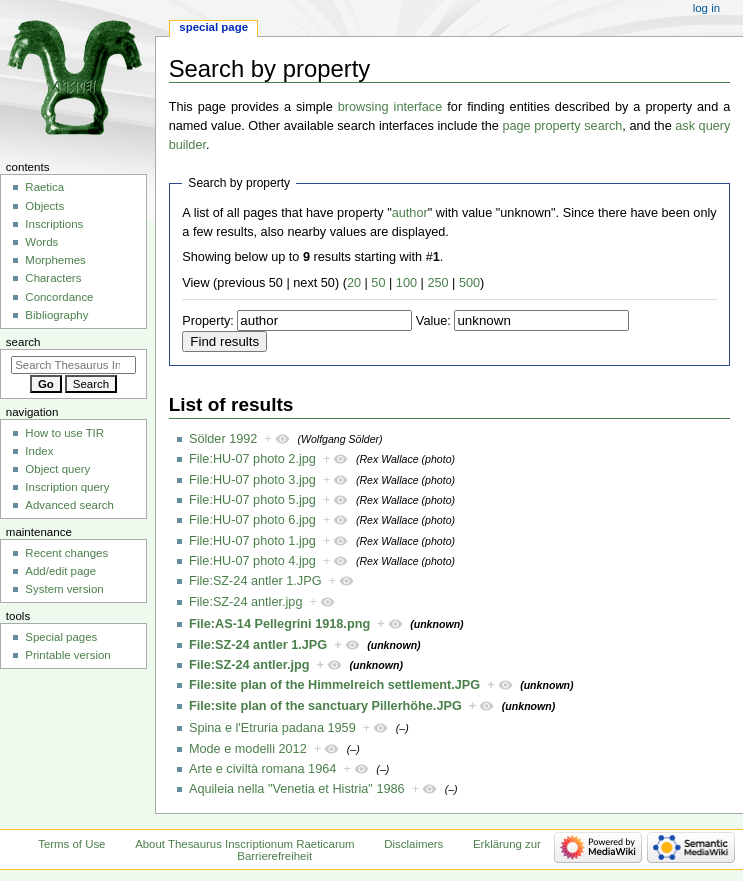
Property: (207, 321)
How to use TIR (64, 433)
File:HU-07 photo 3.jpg (252, 480)
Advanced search (69, 505)
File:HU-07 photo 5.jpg (252, 500)
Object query (57, 469)
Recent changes (66, 553)
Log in (706, 8)
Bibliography (56, 315)
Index (39, 451)
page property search (562, 126)
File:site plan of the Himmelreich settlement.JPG (334, 685)
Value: (433, 321)
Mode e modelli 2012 (248, 749)
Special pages (61, 637)
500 (469, 283)
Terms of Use (71, 844)
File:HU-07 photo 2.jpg (252, 459)
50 (378, 283)
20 (354, 283)
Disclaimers (413, 844)
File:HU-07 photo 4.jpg (252, 561)
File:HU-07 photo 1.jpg (252, 541)
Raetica (44, 187)
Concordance (59, 297)
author (410, 213)
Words (41, 242)
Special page (213, 27)
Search (23, 342)
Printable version (67, 655)
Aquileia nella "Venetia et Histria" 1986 (297, 789)
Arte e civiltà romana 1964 (262, 769)
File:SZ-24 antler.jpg (246, 602)
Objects (44, 206)
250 (437, 283)
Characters (53, 278)
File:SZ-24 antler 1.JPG (255, 581)
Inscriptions (54, 224)
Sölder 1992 (223, 439)
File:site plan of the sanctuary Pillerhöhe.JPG (325, 706)
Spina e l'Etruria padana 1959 (272, 728)
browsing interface (390, 107)
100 (406, 283)
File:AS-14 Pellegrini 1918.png (279, 624)
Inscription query (67, 487)
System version (64, 589)
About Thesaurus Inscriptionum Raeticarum (244, 844)
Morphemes (55, 260)
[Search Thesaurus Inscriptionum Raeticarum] (73, 365)
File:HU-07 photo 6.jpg (252, 520)
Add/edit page (60, 571)
